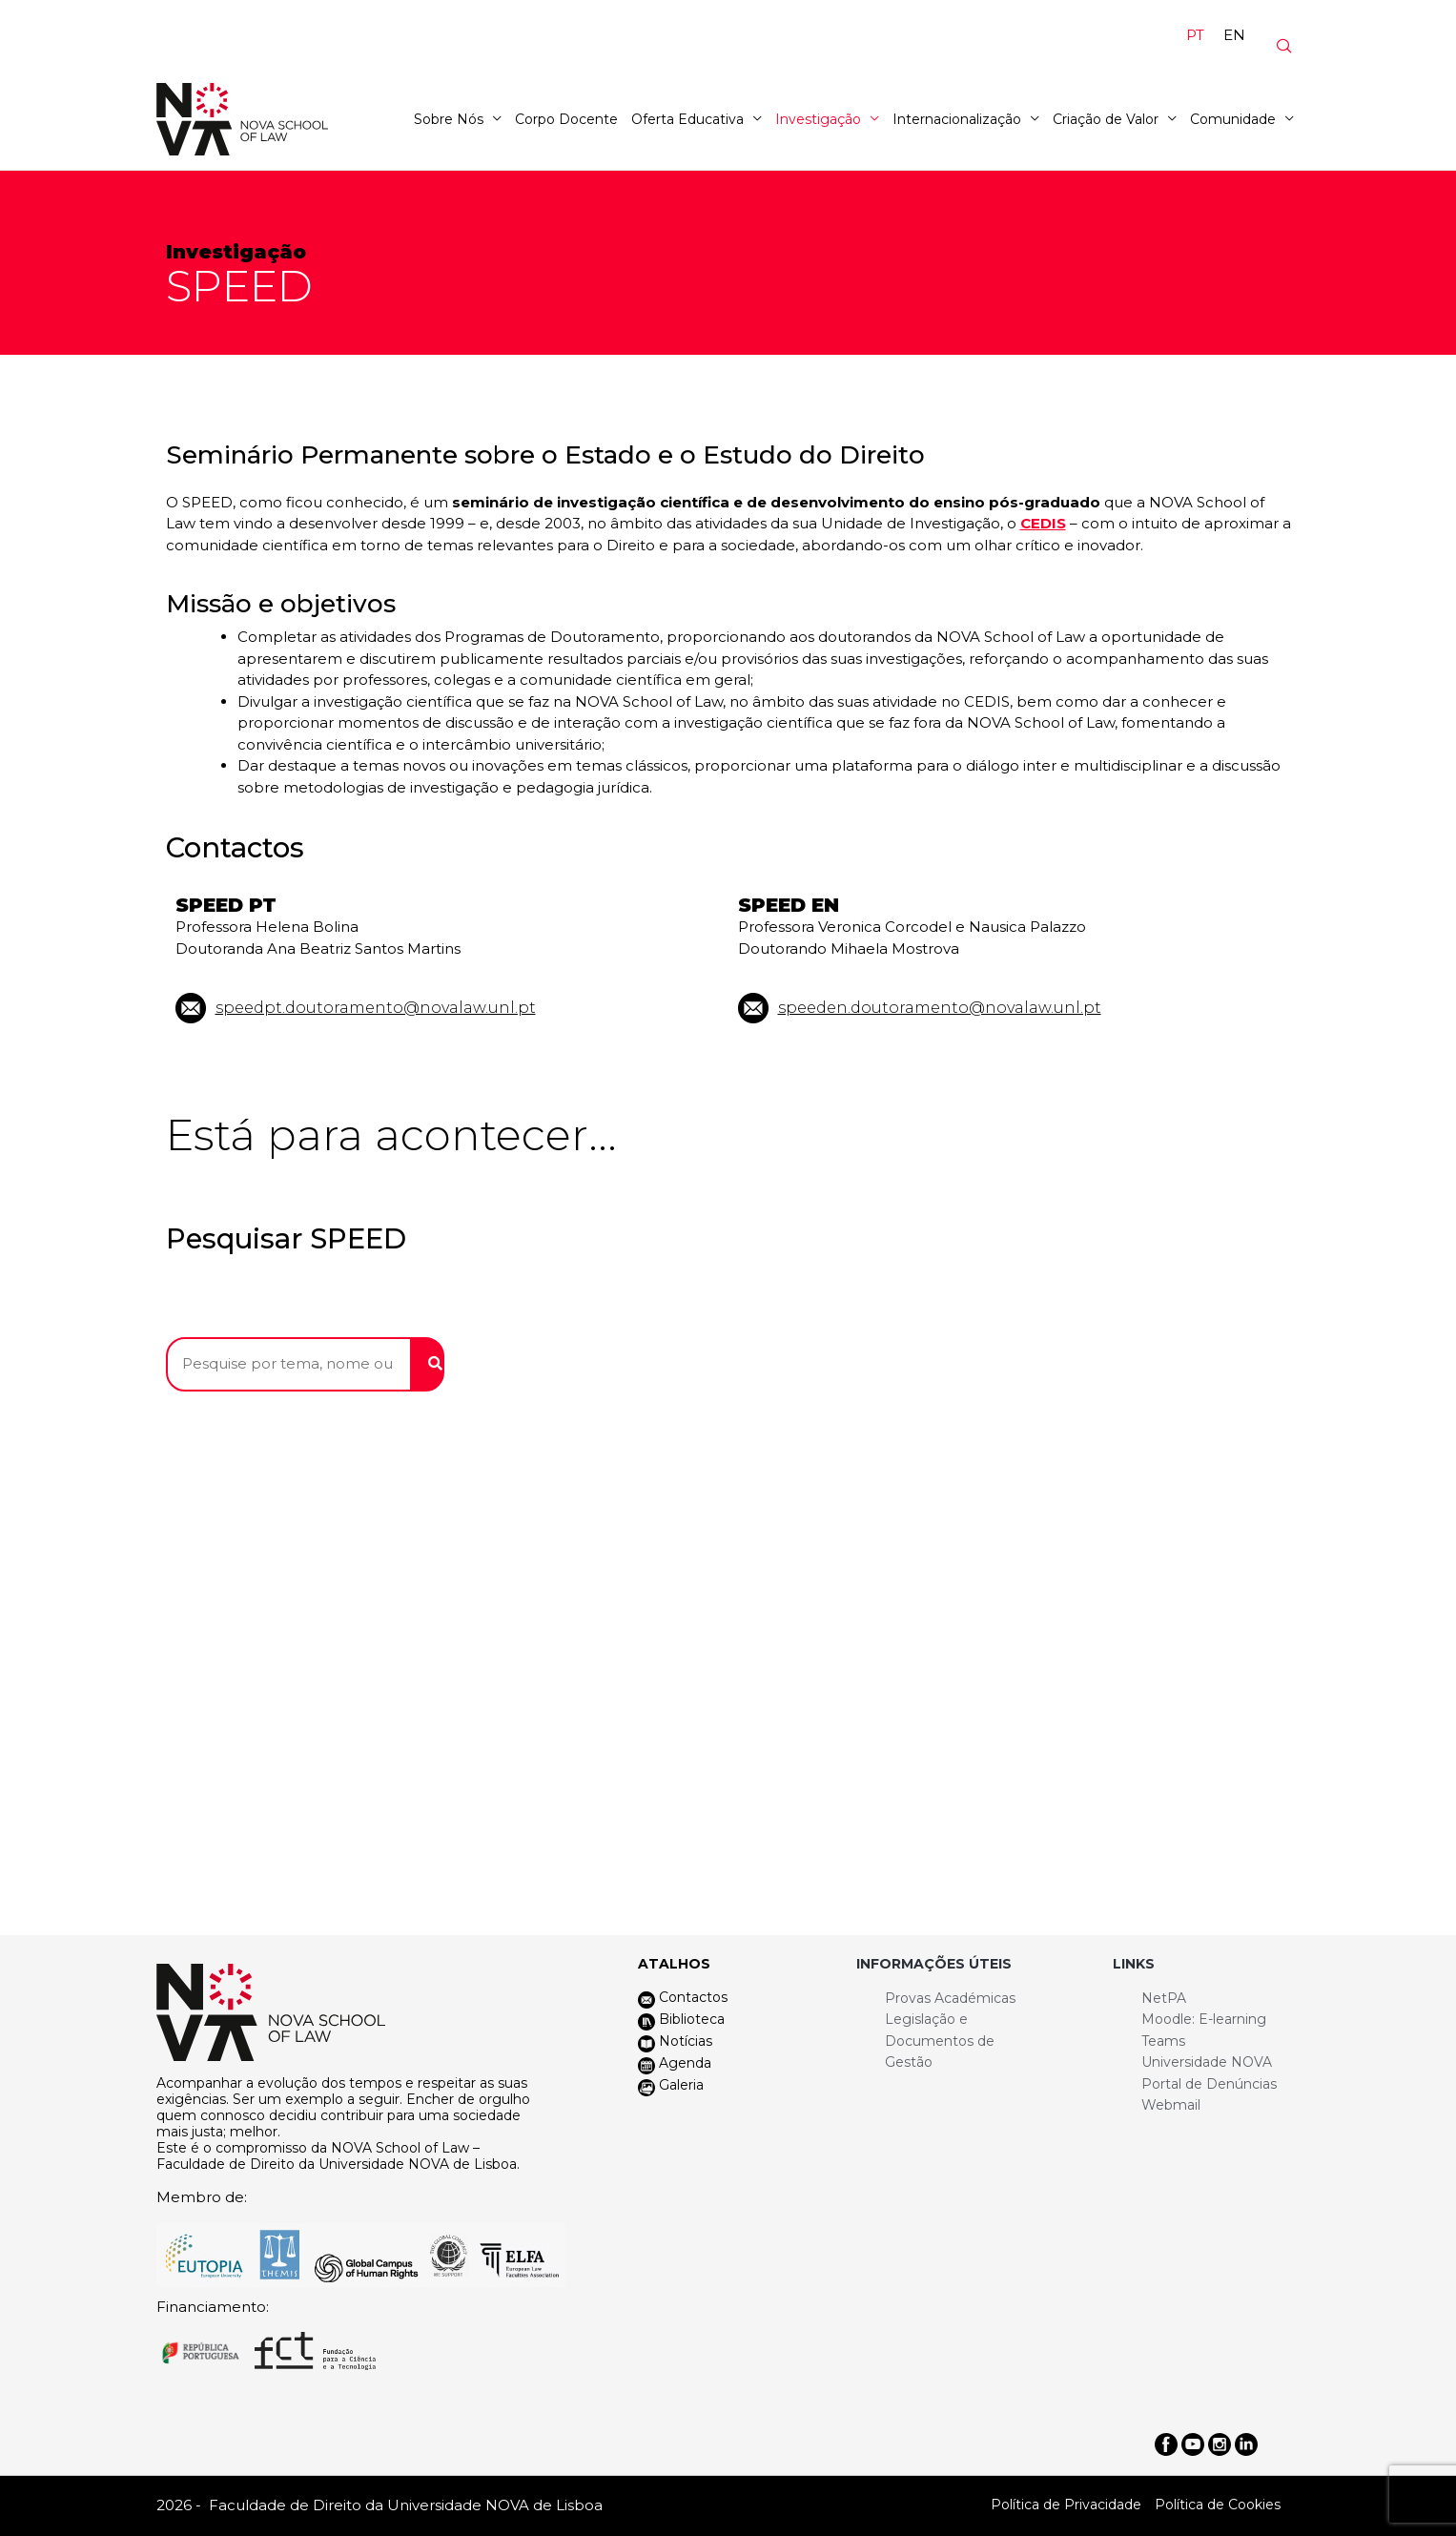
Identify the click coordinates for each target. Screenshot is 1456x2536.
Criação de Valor (1106, 119)
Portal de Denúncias (1209, 2084)
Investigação (818, 119)
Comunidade (1233, 119)
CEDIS (1043, 523)
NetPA (1163, 1998)
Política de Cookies (1218, 2504)
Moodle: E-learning (1203, 2019)
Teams (1163, 2041)
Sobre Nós (448, 119)
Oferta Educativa (687, 119)
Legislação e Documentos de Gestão (940, 2040)
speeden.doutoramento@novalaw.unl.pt (939, 1008)
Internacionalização (956, 119)
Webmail (1170, 2104)
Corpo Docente (566, 119)
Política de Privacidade (1066, 2504)
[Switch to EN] (1234, 34)
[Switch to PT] (1195, 34)
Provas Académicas (950, 1998)
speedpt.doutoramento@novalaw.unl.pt (375, 1008)
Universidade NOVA (1206, 2062)
